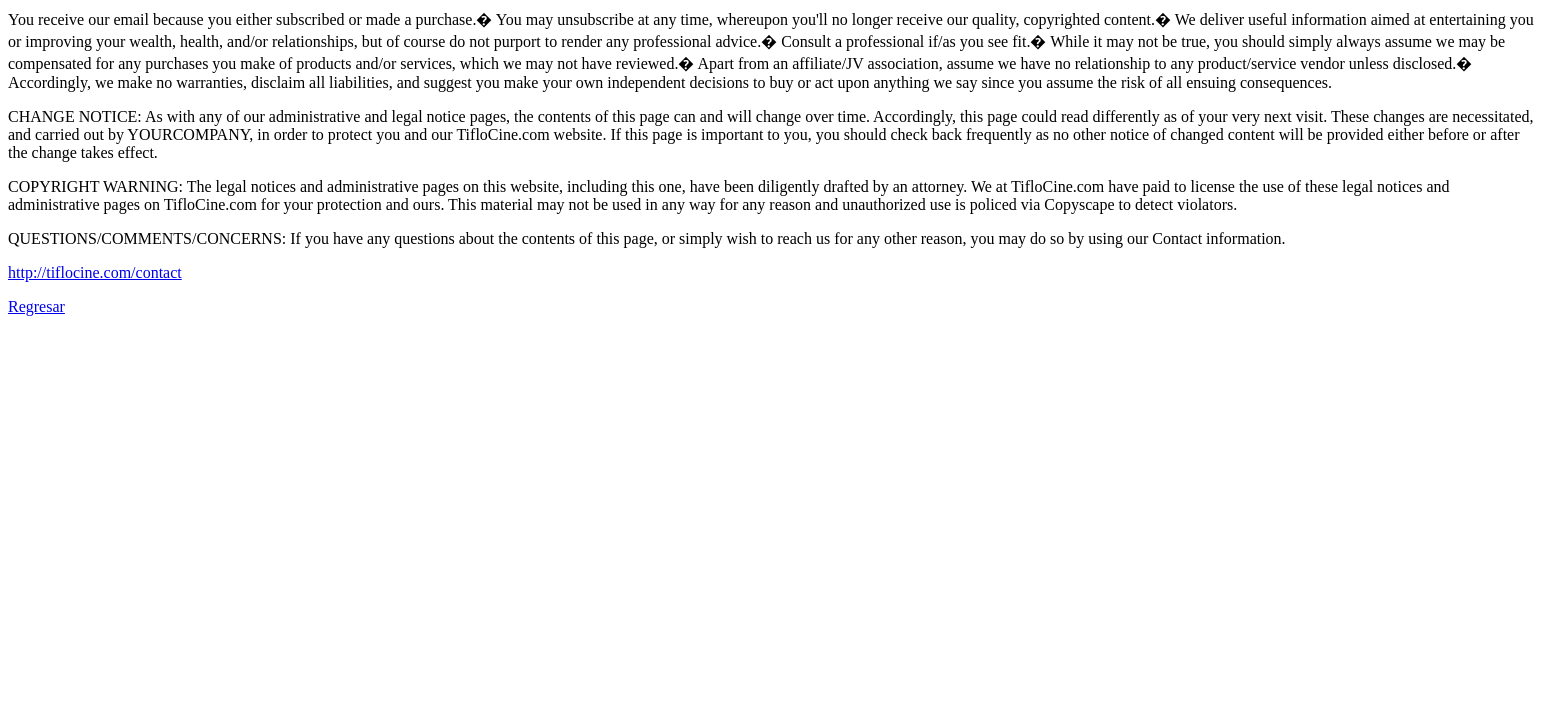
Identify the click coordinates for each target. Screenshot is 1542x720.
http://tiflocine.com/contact (95, 272)
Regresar (36, 306)
